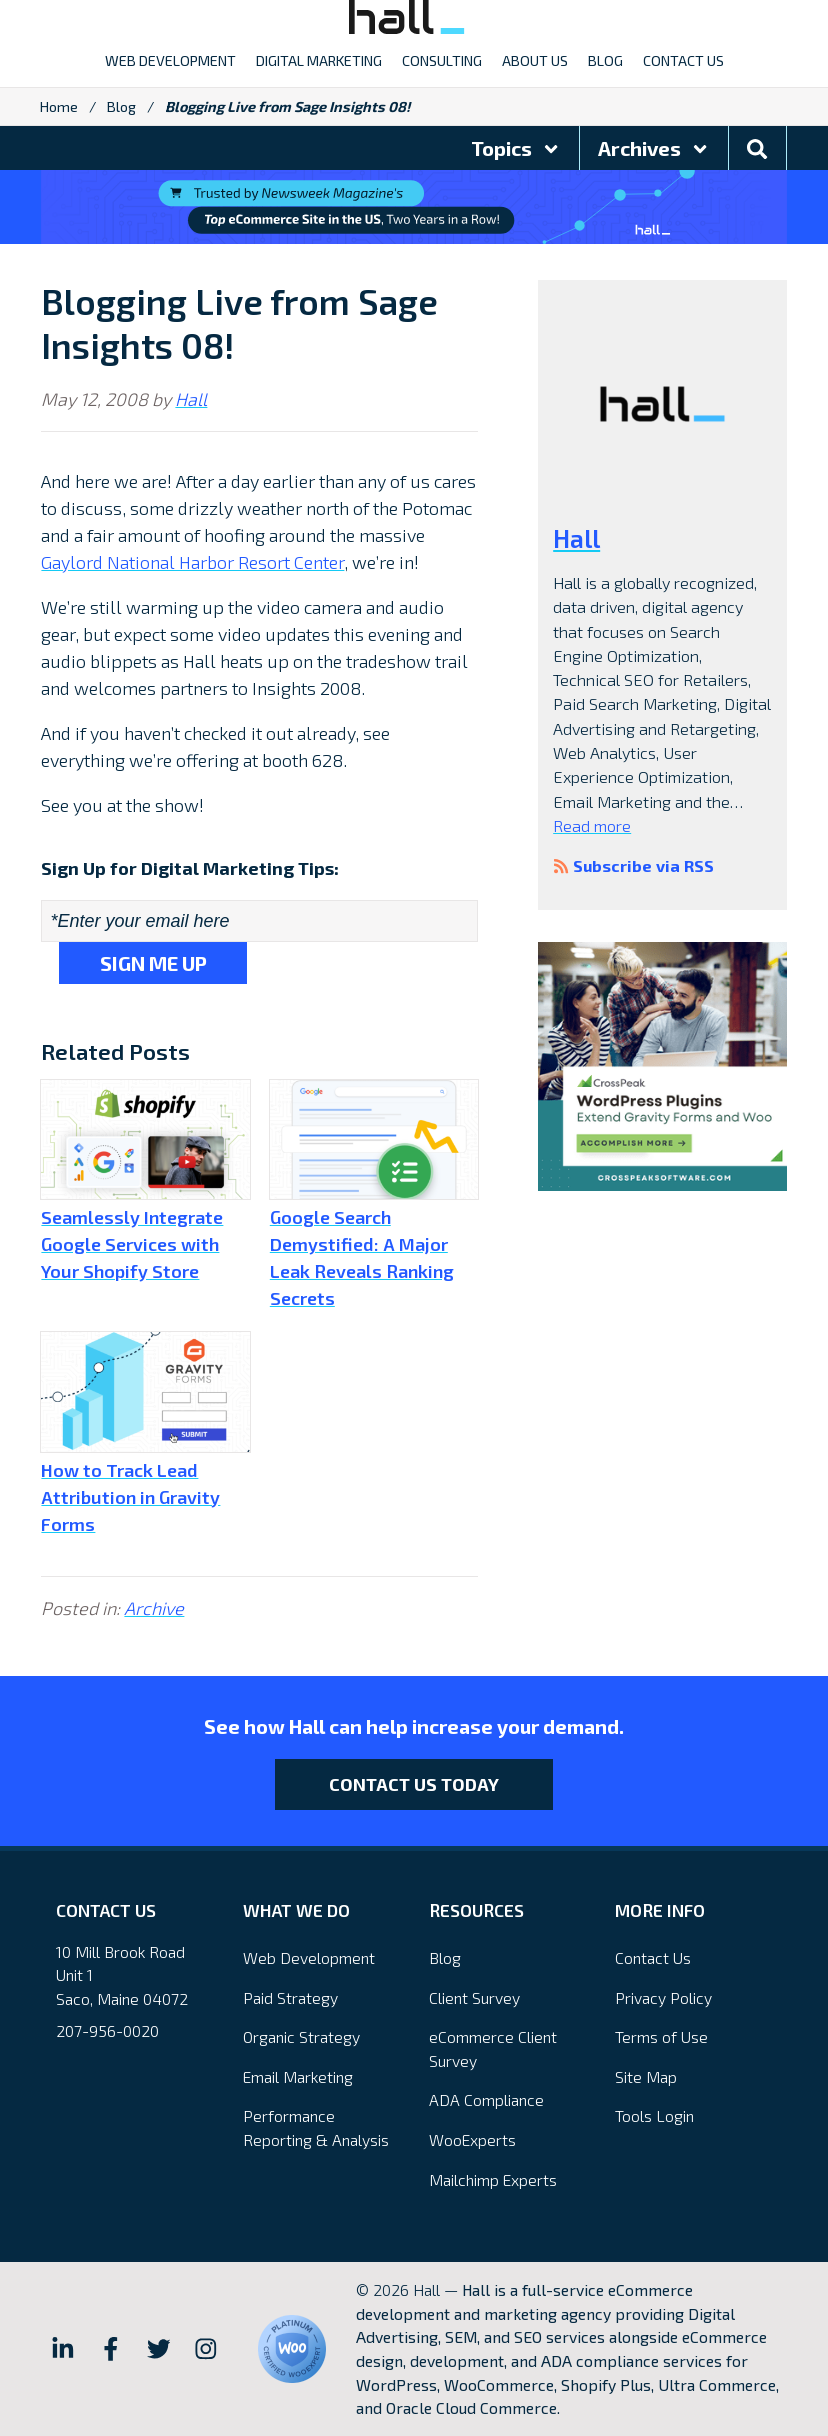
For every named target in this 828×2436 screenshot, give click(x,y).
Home (59, 106)
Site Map (646, 2076)
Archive (154, 1608)
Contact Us (653, 1957)
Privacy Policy (663, 1997)
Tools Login (654, 2115)
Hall (191, 399)
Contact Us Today (414, 1784)
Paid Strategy (290, 1997)
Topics (516, 148)
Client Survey (474, 1997)
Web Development (309, 1957)
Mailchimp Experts (493, 2179)
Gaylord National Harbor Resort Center (192, 562)
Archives (654, 148)
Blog (121, 106)
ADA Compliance (486, 2099)
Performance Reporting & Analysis (316, 2127)
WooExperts (472, 2139)
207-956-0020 (107, 2030)
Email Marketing (298, 2076)
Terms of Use (661, 2036)
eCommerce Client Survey (493, 2048)
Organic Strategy (301, 2036)
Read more (592, 825)
